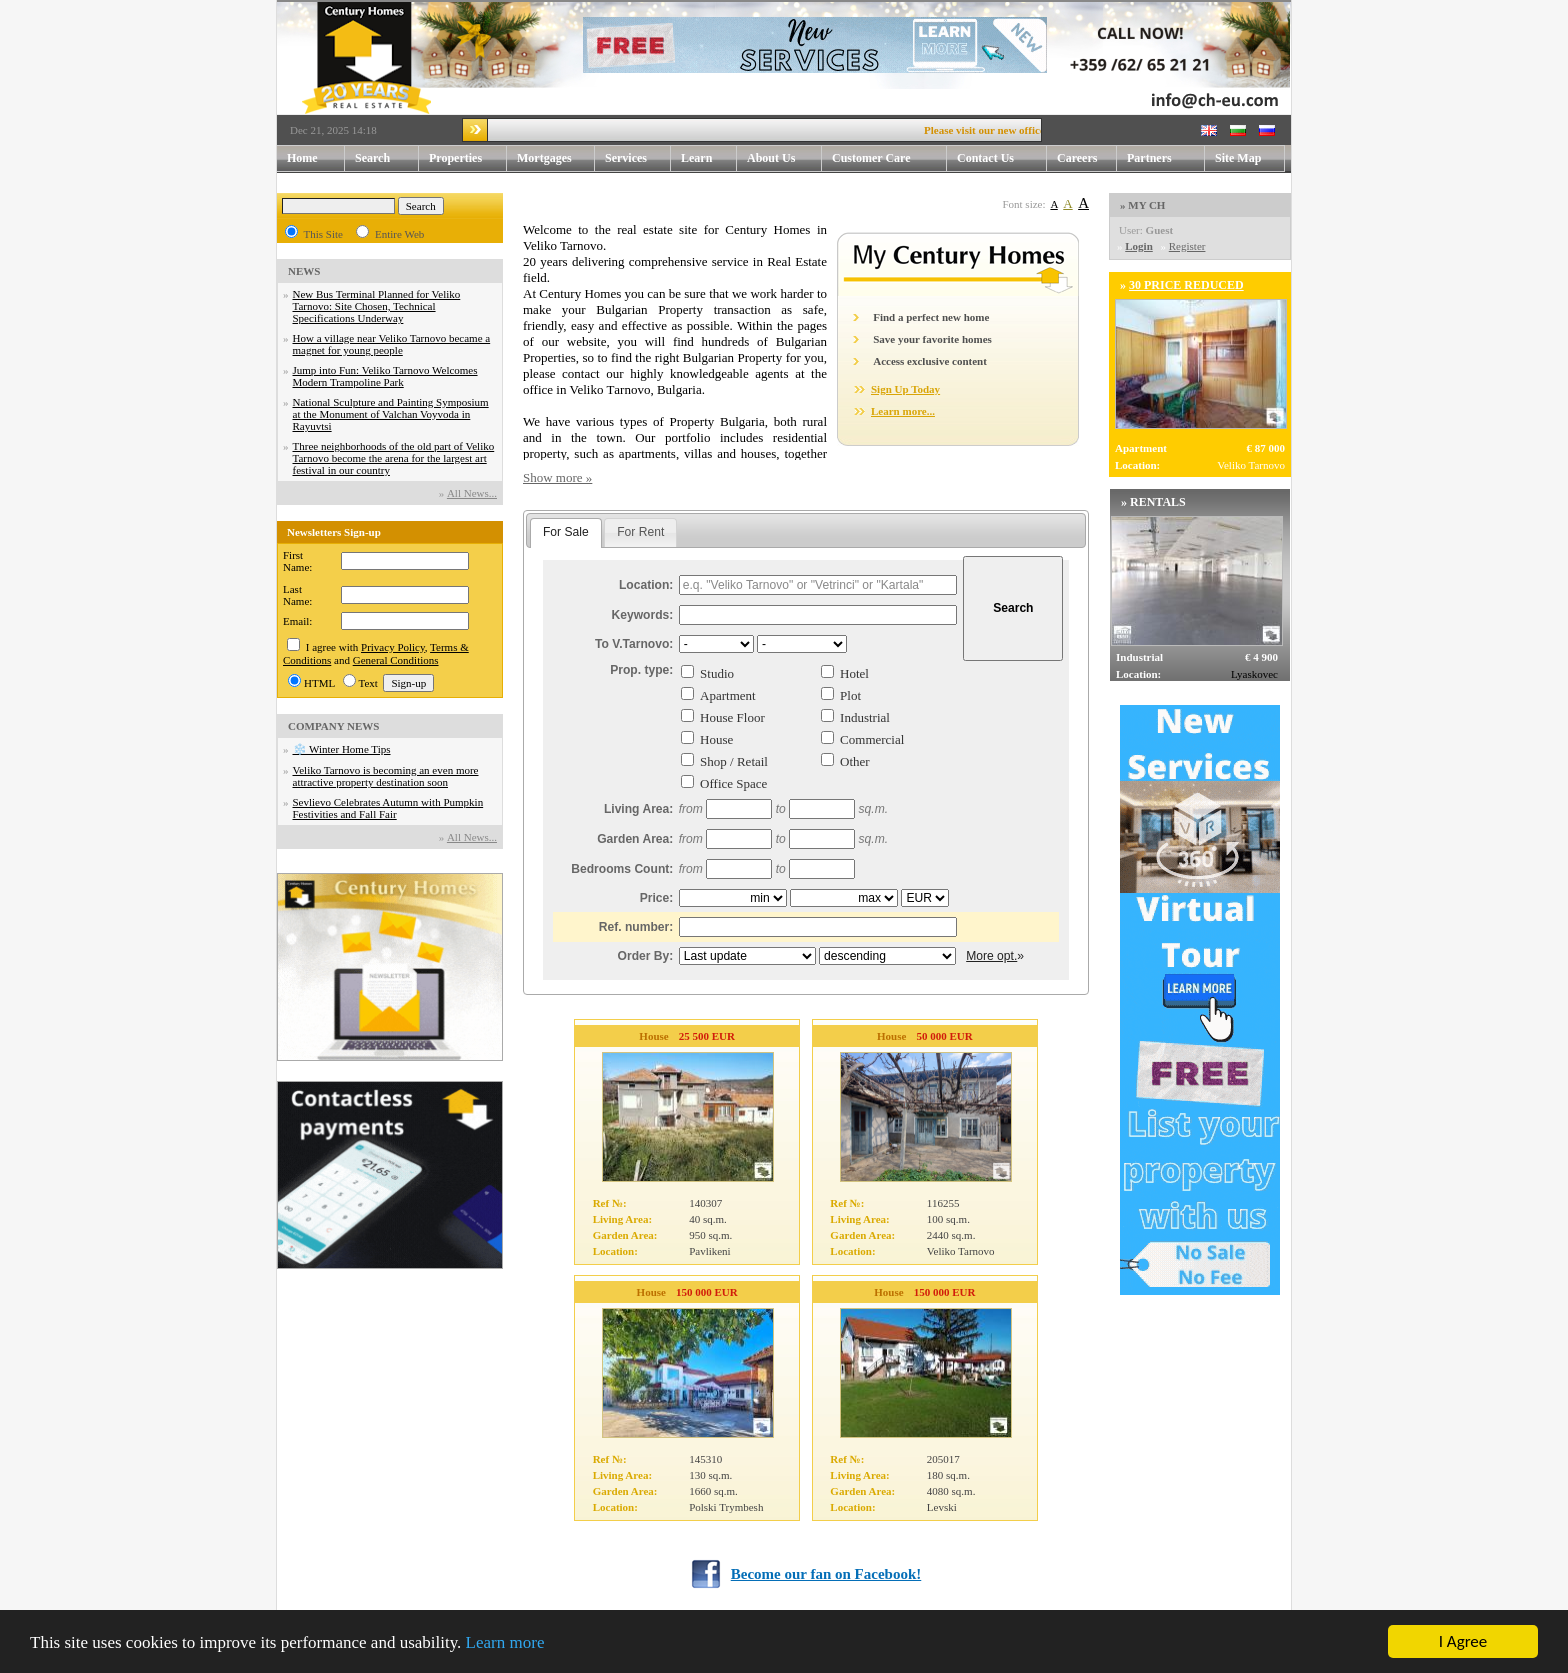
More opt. (991, 956)
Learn (709, 158)
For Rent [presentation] (640, 532)
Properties (468, 158)
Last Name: (297, 595)
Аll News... (472, 493)
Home (302, 158)
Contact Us (1002, 158)
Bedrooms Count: (622, 869)
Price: (657, 898)
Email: (297, 621)
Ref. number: (636, 927)
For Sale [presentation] (566, 532)
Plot (850, 695)
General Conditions (396, 660)
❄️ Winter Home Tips (342, 749)
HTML (319, 683)
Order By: (646, 956)
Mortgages (544, 158)
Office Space (733, 783)
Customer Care (871, 158)
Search (372, 158)
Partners (1149, 158)
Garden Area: (635, 839)
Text (368, 683)
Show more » (557, 477)
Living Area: (638, 809)
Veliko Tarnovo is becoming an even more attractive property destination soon (386, 776)
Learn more (505, 1643)
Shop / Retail (734, 761)
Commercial (872, 739)
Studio (717, 673)
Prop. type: (641, 670)
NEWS (304, 271)
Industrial (865, 717)
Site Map (1238, 158)
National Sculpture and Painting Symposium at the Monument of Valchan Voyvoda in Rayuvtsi (391, 414)
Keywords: (643, 615)
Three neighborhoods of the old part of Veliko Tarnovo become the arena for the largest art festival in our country (394, 458)
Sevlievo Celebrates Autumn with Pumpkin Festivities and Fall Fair (388, 808)
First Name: (297, 561)
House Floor (732, 717)
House (716, 739)
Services (638, 158)
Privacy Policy (393, 647)
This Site (323, 234)
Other (855, 761)
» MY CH (1142, 205)
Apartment (728, 695)
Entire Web (399, 234)
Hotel (854, 673)
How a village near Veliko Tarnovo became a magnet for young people (392, 344)
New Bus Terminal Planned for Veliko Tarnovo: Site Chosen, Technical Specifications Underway (377, 306)
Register (1187, 246)
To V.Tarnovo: (634, 644)
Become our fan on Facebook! (826, 1574)
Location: (646, 585)
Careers (1077, 158)
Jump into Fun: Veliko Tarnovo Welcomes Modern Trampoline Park (385, 376)
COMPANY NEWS (333, 726)
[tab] (566, 533)
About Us (784, 158)
